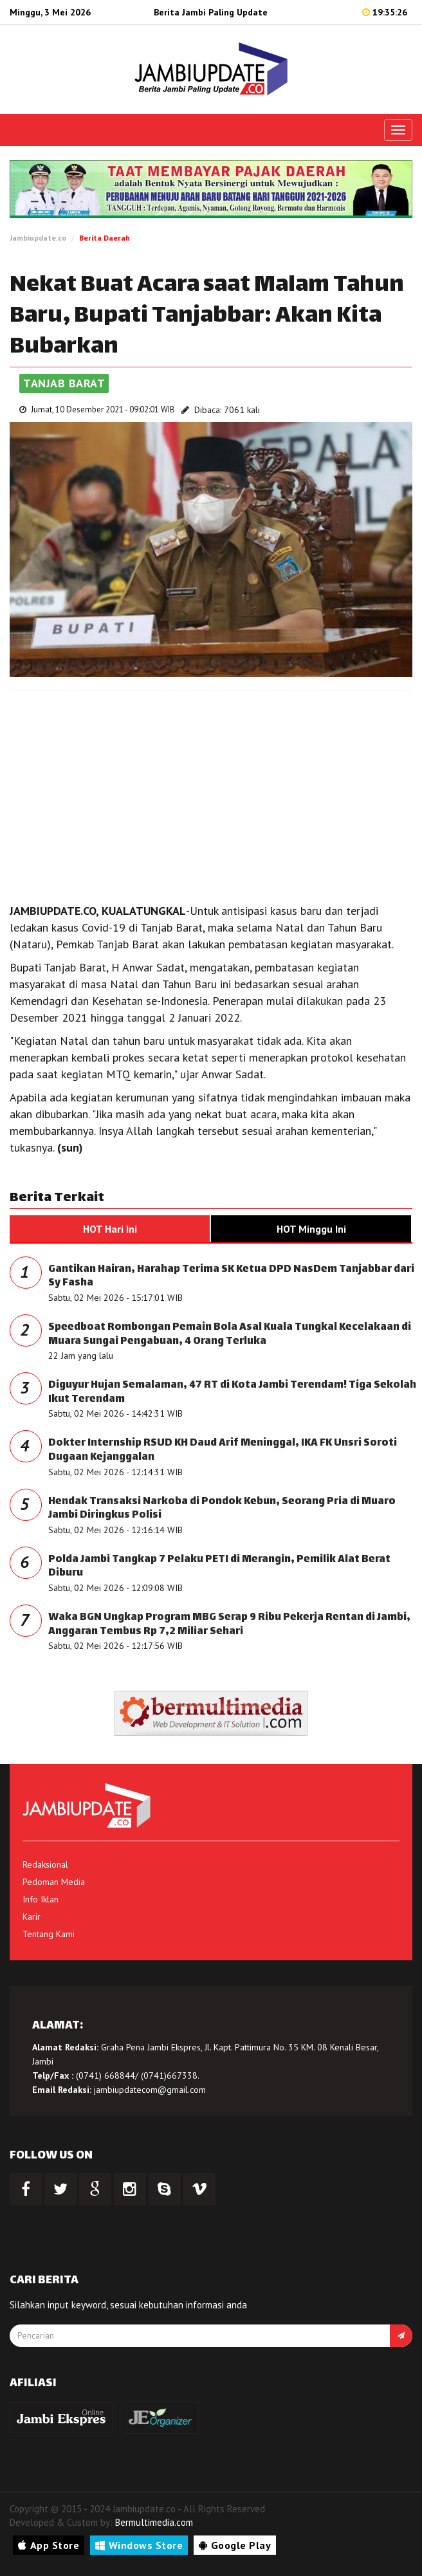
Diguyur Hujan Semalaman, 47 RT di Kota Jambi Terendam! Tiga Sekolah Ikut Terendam (232, 1392)
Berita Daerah (104, 238)
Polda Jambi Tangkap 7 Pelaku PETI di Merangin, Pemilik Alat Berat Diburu (219, 1566)
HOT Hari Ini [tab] (110, 1228)
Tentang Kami (49, 1934)
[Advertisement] (211, 793)
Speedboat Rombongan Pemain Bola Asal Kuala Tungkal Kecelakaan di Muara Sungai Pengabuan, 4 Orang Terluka (229, 1334)
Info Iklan (41, 1899)
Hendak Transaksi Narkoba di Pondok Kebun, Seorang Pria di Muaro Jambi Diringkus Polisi (222, 1509)
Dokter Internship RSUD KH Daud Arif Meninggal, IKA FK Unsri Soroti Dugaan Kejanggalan (222, 1450)
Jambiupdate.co (38, 238)
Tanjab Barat (64, 383)
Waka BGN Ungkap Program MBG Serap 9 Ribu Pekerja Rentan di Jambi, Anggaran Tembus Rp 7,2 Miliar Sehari (229, 1624)
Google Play (235, 2545)
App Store (48, 2545)
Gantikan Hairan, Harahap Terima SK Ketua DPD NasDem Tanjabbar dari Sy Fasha (231, 1276)
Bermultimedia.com (154, 2522)
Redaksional (45, 1864)
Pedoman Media (54, 1882)
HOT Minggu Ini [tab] (311, 1228)
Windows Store (139, 2545)
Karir (32, 1916)
